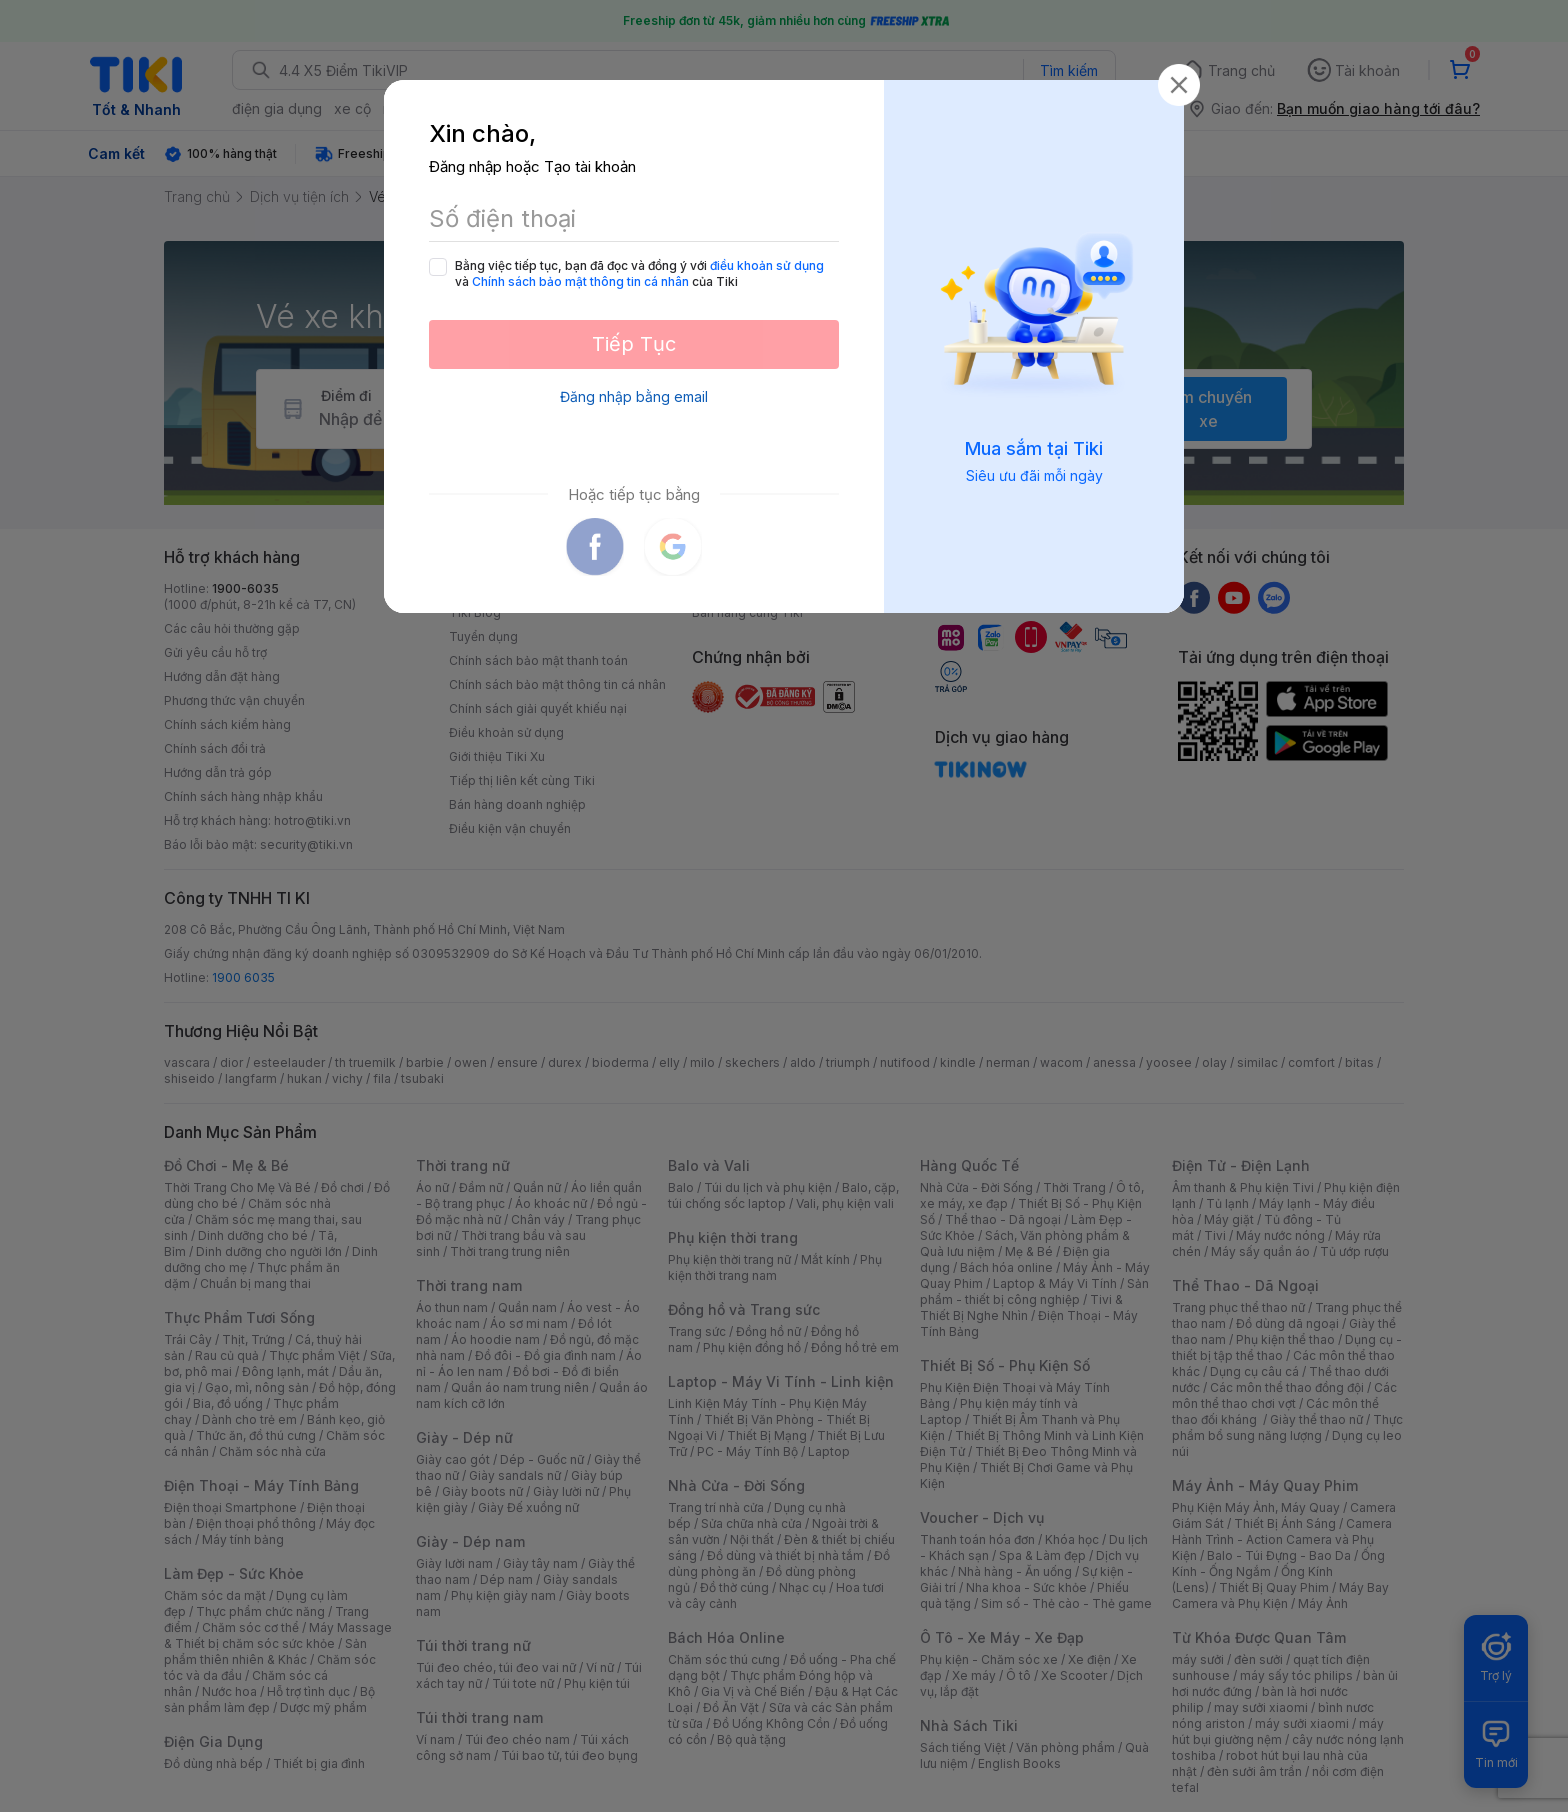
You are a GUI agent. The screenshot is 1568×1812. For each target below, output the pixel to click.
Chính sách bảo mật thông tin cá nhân (580, 281)
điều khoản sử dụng (767, 265)
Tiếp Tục (634, 344)
